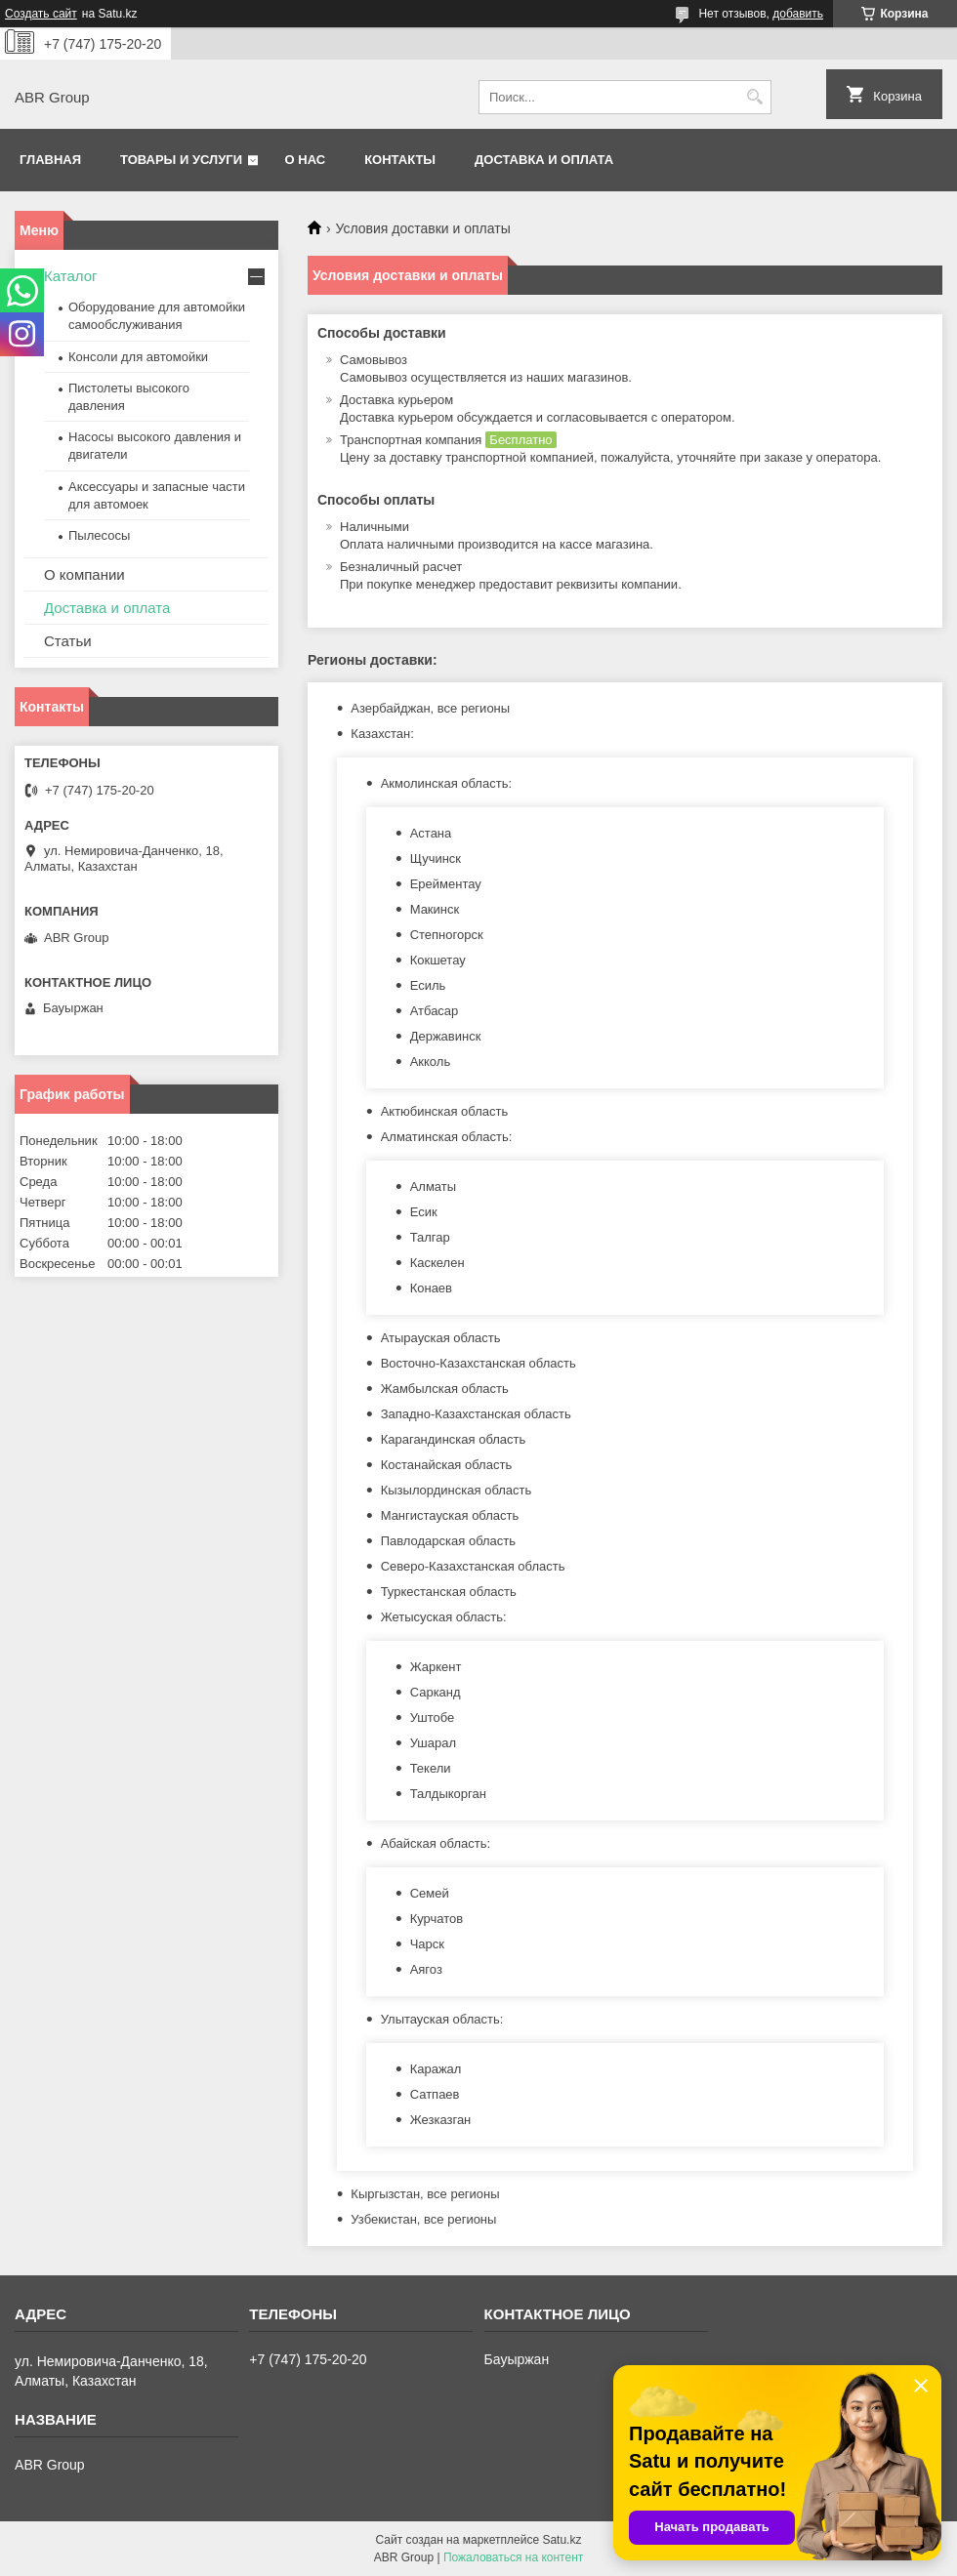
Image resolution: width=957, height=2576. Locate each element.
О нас (305, 159)
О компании (84, 574)
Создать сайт (41, 13)
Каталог (71, 275)
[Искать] (754, 97)
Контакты (400, 159)
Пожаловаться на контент (513, 2557)
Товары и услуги (181, 159)
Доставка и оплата (544, 159)
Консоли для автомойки (138, 356)
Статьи (68, 641)
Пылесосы (99, 535)
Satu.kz (561, 2540)
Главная (50, 159)
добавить (797, 13)
